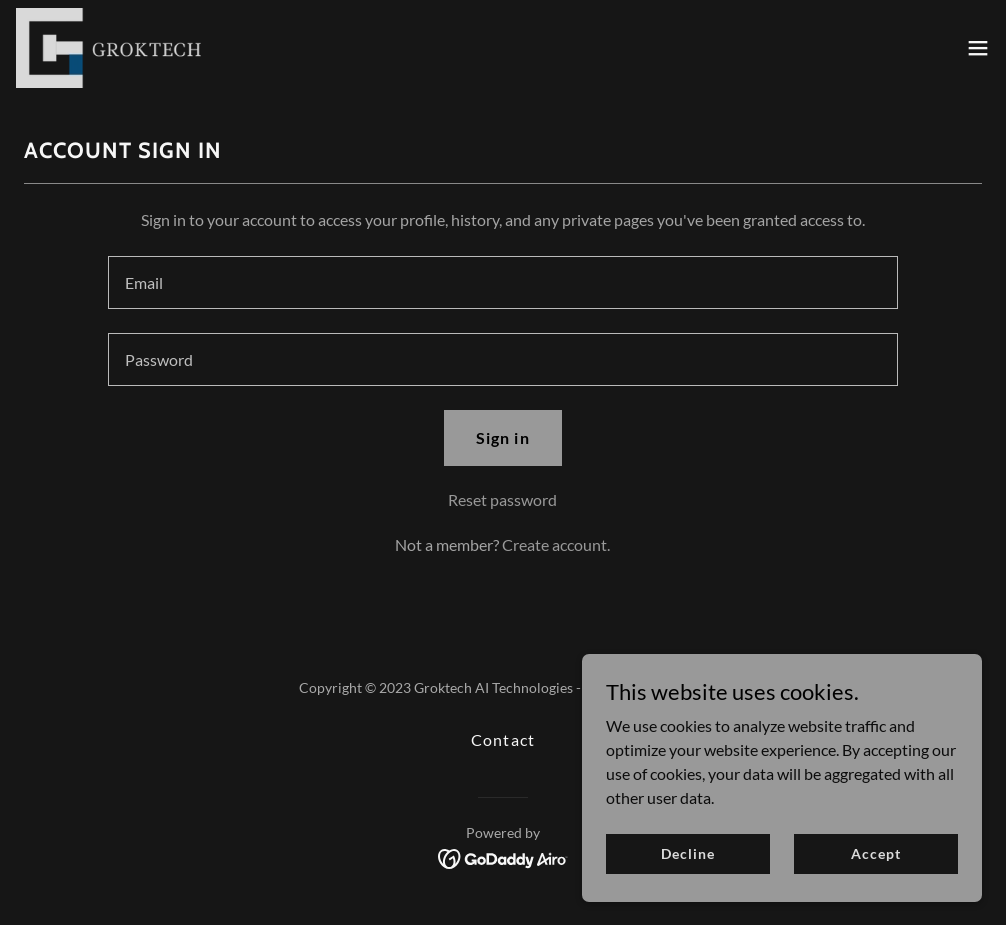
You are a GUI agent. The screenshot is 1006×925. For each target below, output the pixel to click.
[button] (978, 48)
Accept (875, 853)
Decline (687, 853)
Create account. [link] (556, 544)
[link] (108, 48)
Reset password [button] (502, 499)
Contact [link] (502, 739)
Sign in (502, 437)
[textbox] (503, 282)
